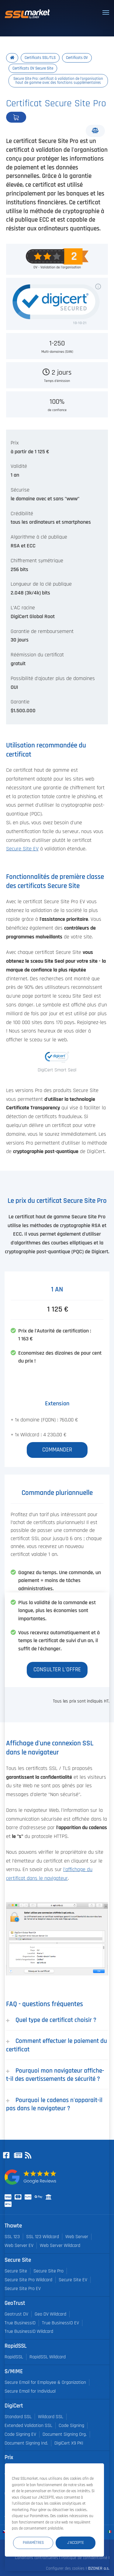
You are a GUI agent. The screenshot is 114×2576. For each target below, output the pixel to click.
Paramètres (33, 2542)
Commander (36, 117)
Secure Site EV (22, 849)
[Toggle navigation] (105, 12)
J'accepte (75, 2542)
